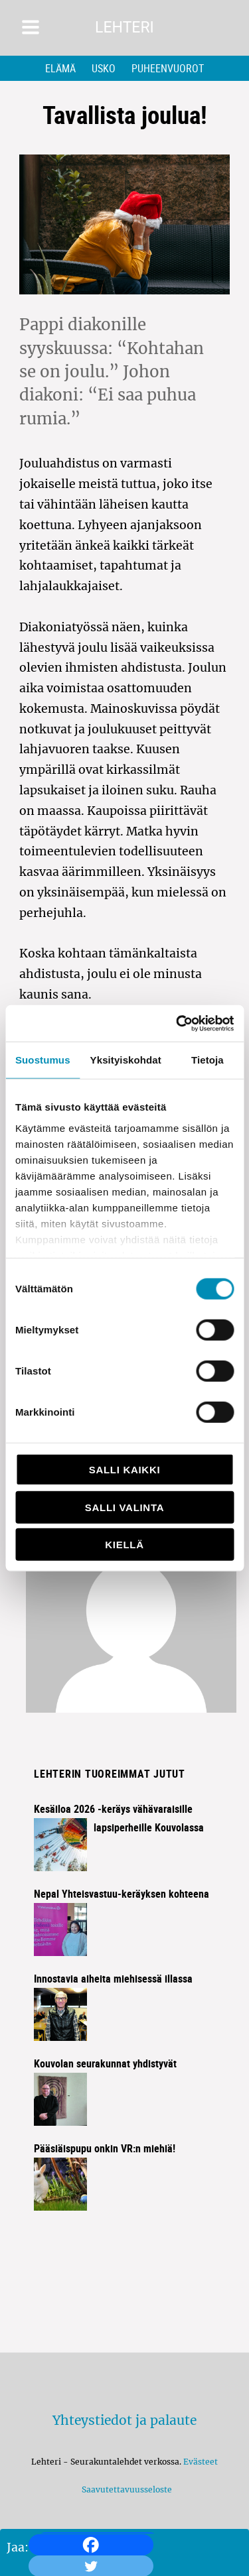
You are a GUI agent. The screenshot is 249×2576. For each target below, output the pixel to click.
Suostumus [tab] (42, 1060)
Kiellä (124, 1544)
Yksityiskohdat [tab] (125, 1060)
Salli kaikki (125, 1469)
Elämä (60, 68)
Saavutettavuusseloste (125, 2489)
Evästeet (200, 2462)
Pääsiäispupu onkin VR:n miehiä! (104, 2148)
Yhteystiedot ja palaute (124, 2420)
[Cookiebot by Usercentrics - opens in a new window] (177, 1023)
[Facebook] (91, 2544)
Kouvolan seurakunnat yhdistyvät (105, 2063)
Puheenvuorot (167, 68)
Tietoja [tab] (207, 1060)
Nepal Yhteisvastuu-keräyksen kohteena (121, 1893)
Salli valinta (124, 1506)
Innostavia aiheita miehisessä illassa (113, 1978)
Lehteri (124, 27)
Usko (104, 68)
